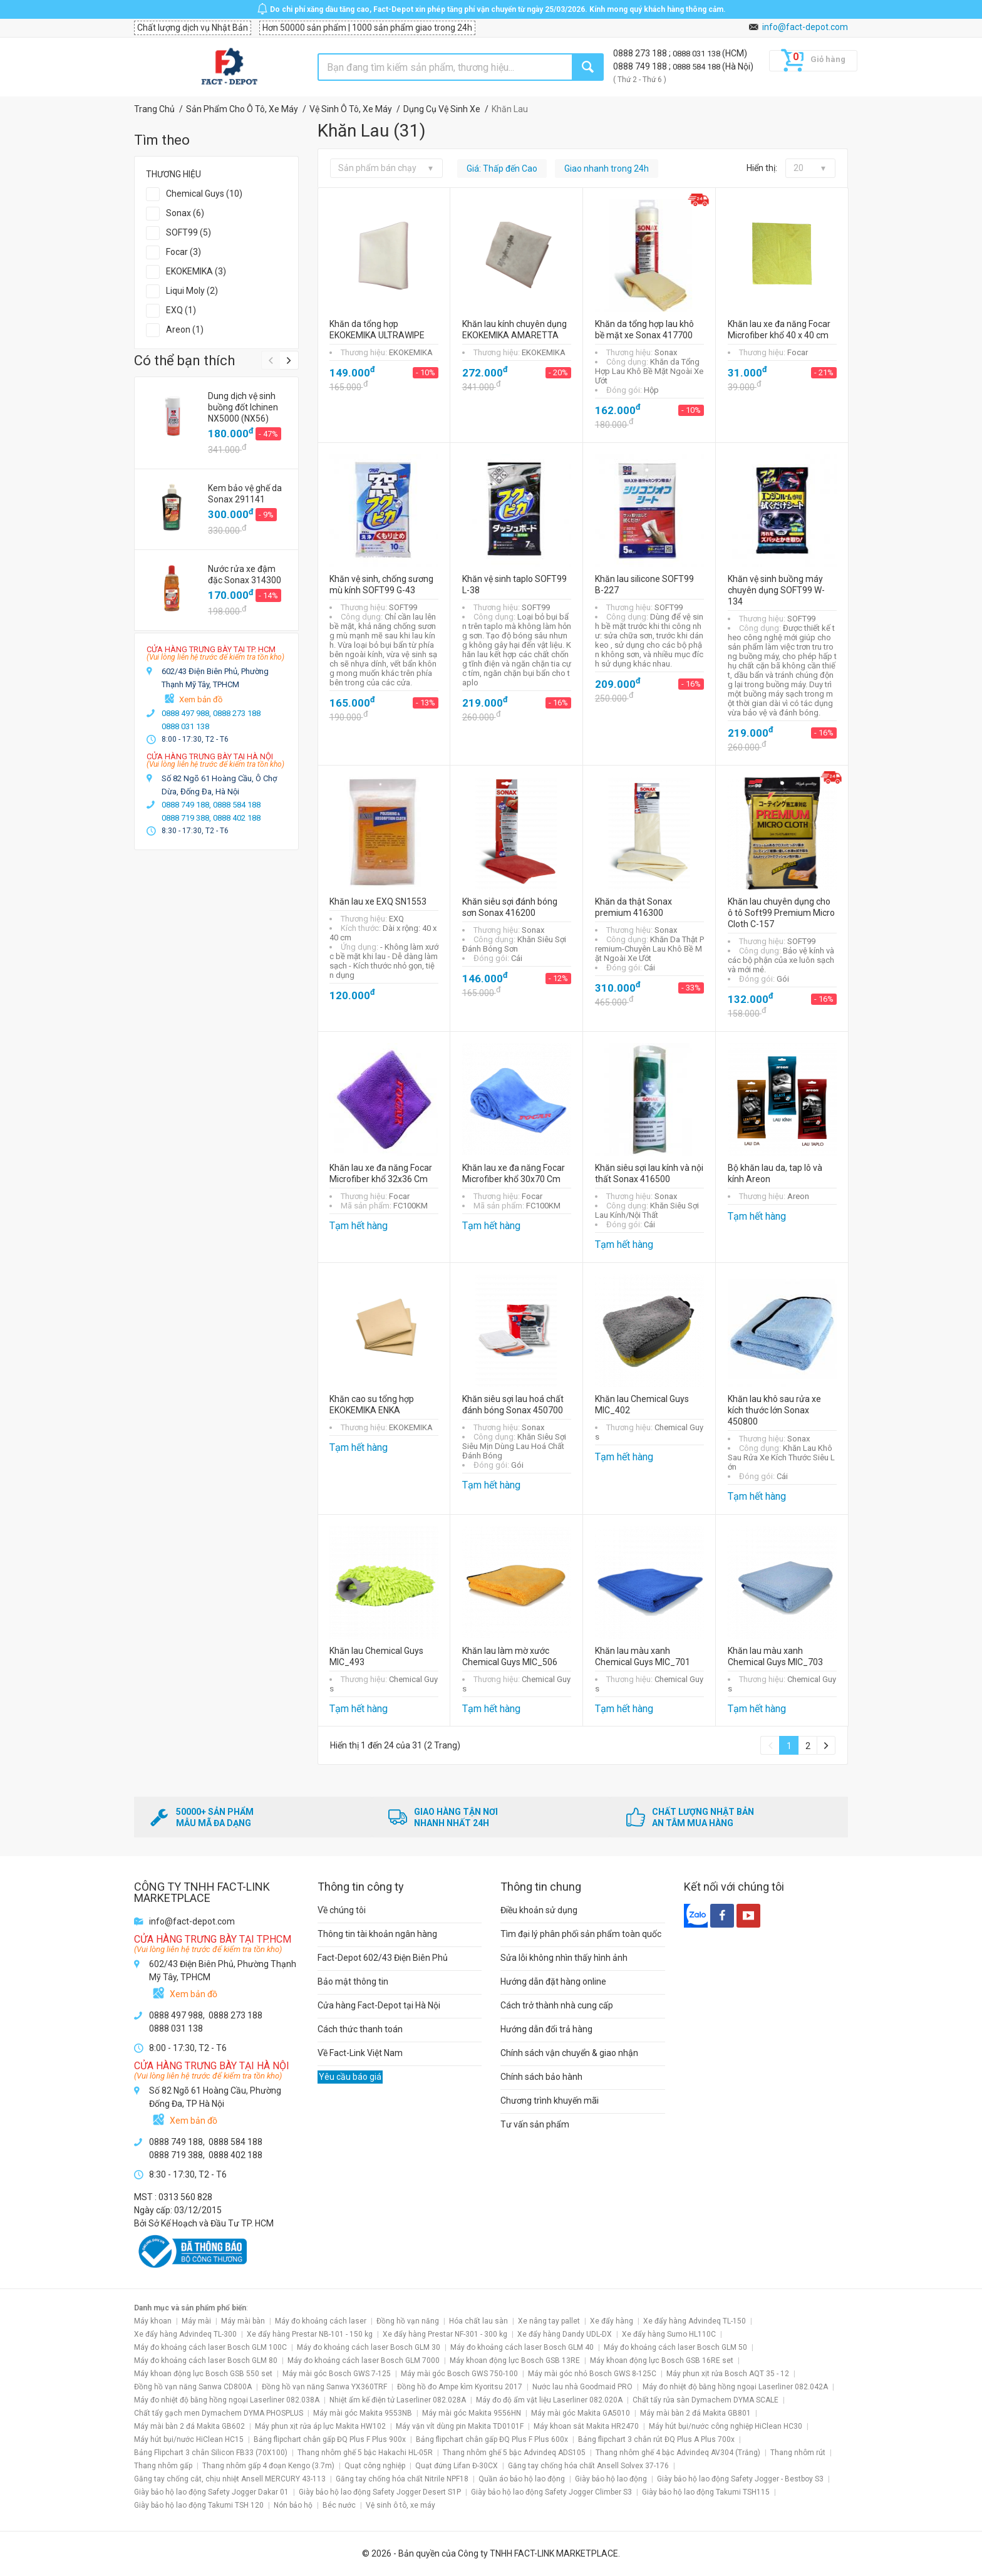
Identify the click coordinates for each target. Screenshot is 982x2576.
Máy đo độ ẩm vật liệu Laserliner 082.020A (549, 2400)
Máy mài (196, 2321)
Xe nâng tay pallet (549, 2321)
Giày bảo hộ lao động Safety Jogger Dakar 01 (211, 2492)
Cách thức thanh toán (360, 2029)
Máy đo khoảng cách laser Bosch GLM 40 (522, 2347)
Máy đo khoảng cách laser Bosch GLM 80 (205, 2360)
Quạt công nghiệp (374, 2465)
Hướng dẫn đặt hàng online (553, 1981)
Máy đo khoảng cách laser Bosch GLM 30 (368, 2347)
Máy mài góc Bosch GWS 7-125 (336, 2373)
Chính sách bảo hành (541, 2077)
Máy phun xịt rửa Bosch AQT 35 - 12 (727, 2373)
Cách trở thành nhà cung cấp (556, 2005)
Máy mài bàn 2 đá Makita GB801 (695, 2413)
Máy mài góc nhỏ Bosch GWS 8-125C (592, 2373)
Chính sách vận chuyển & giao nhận (569, 2053)
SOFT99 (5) (188, 232)
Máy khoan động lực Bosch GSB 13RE (515, 2360)
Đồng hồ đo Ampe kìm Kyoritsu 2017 (459, 2386)
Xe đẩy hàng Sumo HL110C (669, 2334)
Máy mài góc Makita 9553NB (362, 2413)
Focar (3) (183, 252)
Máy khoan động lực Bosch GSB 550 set (203, 2373)
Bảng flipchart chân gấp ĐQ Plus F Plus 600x (492, 2439)
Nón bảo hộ (293, 2505)
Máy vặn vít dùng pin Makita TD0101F (460, 2426)
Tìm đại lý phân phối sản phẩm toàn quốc (580, 1934)
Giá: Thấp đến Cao (502, 169)
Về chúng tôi (342, 1910)
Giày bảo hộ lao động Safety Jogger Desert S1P (380, 2492)
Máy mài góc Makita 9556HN (471, 2413)
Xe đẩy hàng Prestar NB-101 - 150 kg (310, 2334)
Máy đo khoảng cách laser (320, 2321)
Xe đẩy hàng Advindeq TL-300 (185, 2334)
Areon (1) (185, 330)
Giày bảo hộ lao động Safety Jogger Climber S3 (551, 2492)
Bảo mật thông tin (353, 1981)
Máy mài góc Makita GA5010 (580, 2413)
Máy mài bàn (243, 2321)
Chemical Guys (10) (204, 194)
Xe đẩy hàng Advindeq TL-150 (694, 2321)
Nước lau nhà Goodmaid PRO (582, 2386)
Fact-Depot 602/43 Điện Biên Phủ (383, 1958)
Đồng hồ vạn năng (407, 2321)
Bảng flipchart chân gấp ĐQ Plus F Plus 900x (330, 2439)
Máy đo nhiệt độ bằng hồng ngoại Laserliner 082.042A (735, 2386)
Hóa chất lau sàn (478, 2321)
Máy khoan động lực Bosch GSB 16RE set (661, 2360)
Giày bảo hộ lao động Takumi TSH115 (706, 2492)
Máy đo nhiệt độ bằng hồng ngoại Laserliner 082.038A (226, 2400)
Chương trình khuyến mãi (549, 2101)
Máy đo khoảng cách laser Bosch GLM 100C (210, 2347)
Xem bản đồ (200, 699)
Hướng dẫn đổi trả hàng (546, 2029)
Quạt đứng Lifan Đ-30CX (456, 2465)
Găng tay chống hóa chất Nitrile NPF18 (402, 2479)
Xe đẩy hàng (611, 2321)
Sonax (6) (185, 213)
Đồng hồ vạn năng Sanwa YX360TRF (324, 2386)
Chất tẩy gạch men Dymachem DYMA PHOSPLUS (218, 2413)
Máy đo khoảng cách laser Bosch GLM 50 (675, 2347)
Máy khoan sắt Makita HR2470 (586, 2426)
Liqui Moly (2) (192, 291)
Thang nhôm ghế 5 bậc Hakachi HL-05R (365, 2452)
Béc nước (339, 2505)
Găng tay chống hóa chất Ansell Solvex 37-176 (588, 2465)
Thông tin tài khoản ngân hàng (377, 1934)
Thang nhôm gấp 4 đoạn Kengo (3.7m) (268, 2465)
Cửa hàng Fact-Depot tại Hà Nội (379, 2005)
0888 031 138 (697, 53)
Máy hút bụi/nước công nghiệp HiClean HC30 (725, 2426)
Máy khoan (153, 2321)
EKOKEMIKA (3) (196, 271)
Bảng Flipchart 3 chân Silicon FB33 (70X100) (210, 2452)
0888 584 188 (697, 66)
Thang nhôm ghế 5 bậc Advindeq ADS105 (514, 2452)
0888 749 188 (641, 66)
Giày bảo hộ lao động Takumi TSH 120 (199, 2505)
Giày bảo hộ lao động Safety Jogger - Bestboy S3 (740, 2479)
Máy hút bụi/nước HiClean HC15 (189, 2439)
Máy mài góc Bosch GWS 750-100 (459, 2373)
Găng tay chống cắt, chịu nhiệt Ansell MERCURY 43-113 (230, 2479)
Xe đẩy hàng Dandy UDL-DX (564, 2334)
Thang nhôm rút (797, 2452)
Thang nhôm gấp (163, 2465)
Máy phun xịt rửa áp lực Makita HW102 (320, 2426)
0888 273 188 (641, 53)
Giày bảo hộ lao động (611, 2479)
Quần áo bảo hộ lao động (521, 2479)
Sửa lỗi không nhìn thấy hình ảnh (564, 1958)
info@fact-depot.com (805, 27)
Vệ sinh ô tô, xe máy (400, 2505)
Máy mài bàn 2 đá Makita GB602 (189, 2426)
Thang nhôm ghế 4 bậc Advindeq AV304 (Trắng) (678, 2452)
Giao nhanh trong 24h (606, 169)
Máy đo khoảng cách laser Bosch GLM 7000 (363, 2360)
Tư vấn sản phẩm (534, 2124)
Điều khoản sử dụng (538, 1910)
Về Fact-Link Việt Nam (360, 2053)
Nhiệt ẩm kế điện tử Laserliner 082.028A (397, 2400)
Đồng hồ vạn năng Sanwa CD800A (193, 2386)
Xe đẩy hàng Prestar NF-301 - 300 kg (445, 2334)
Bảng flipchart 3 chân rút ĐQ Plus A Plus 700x (656, 2439)
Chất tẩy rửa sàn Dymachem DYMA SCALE (705, 2400)
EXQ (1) (181, 310)
